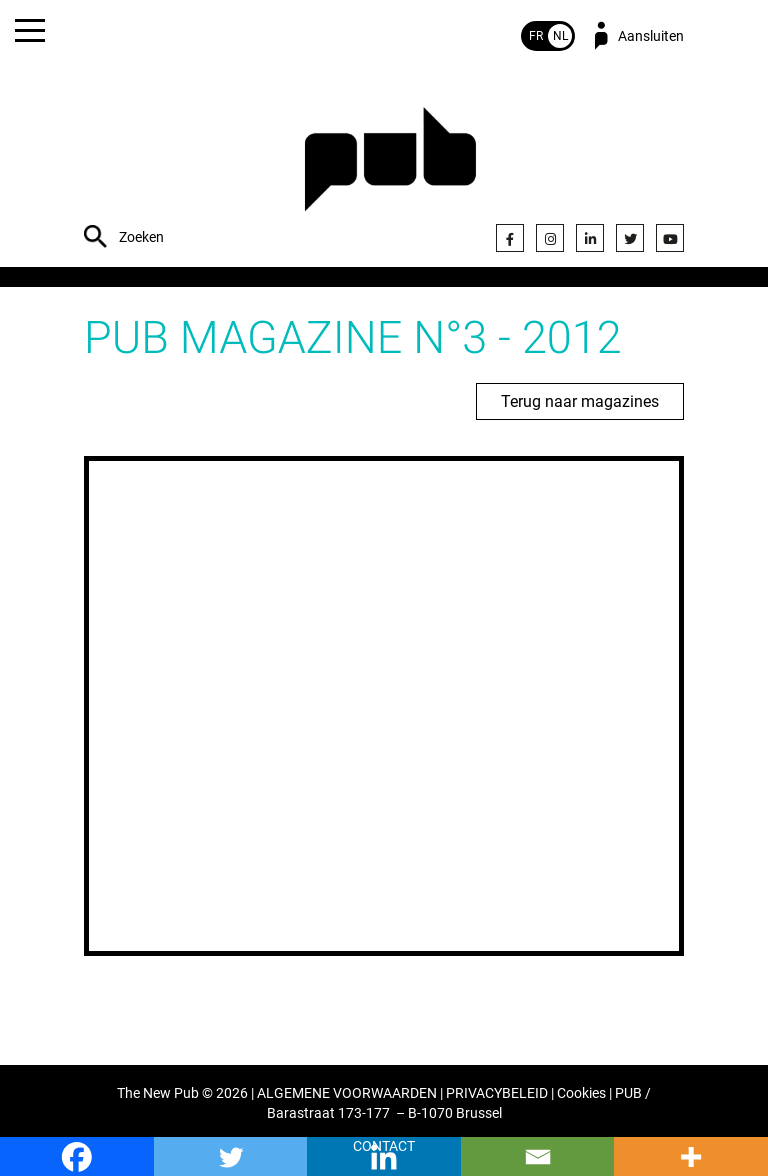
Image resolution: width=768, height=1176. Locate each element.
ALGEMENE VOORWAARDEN (347, 1093)
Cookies (581, 1093)
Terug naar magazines (580, 401)
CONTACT (384, 1146)
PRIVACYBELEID (497, 1093)
